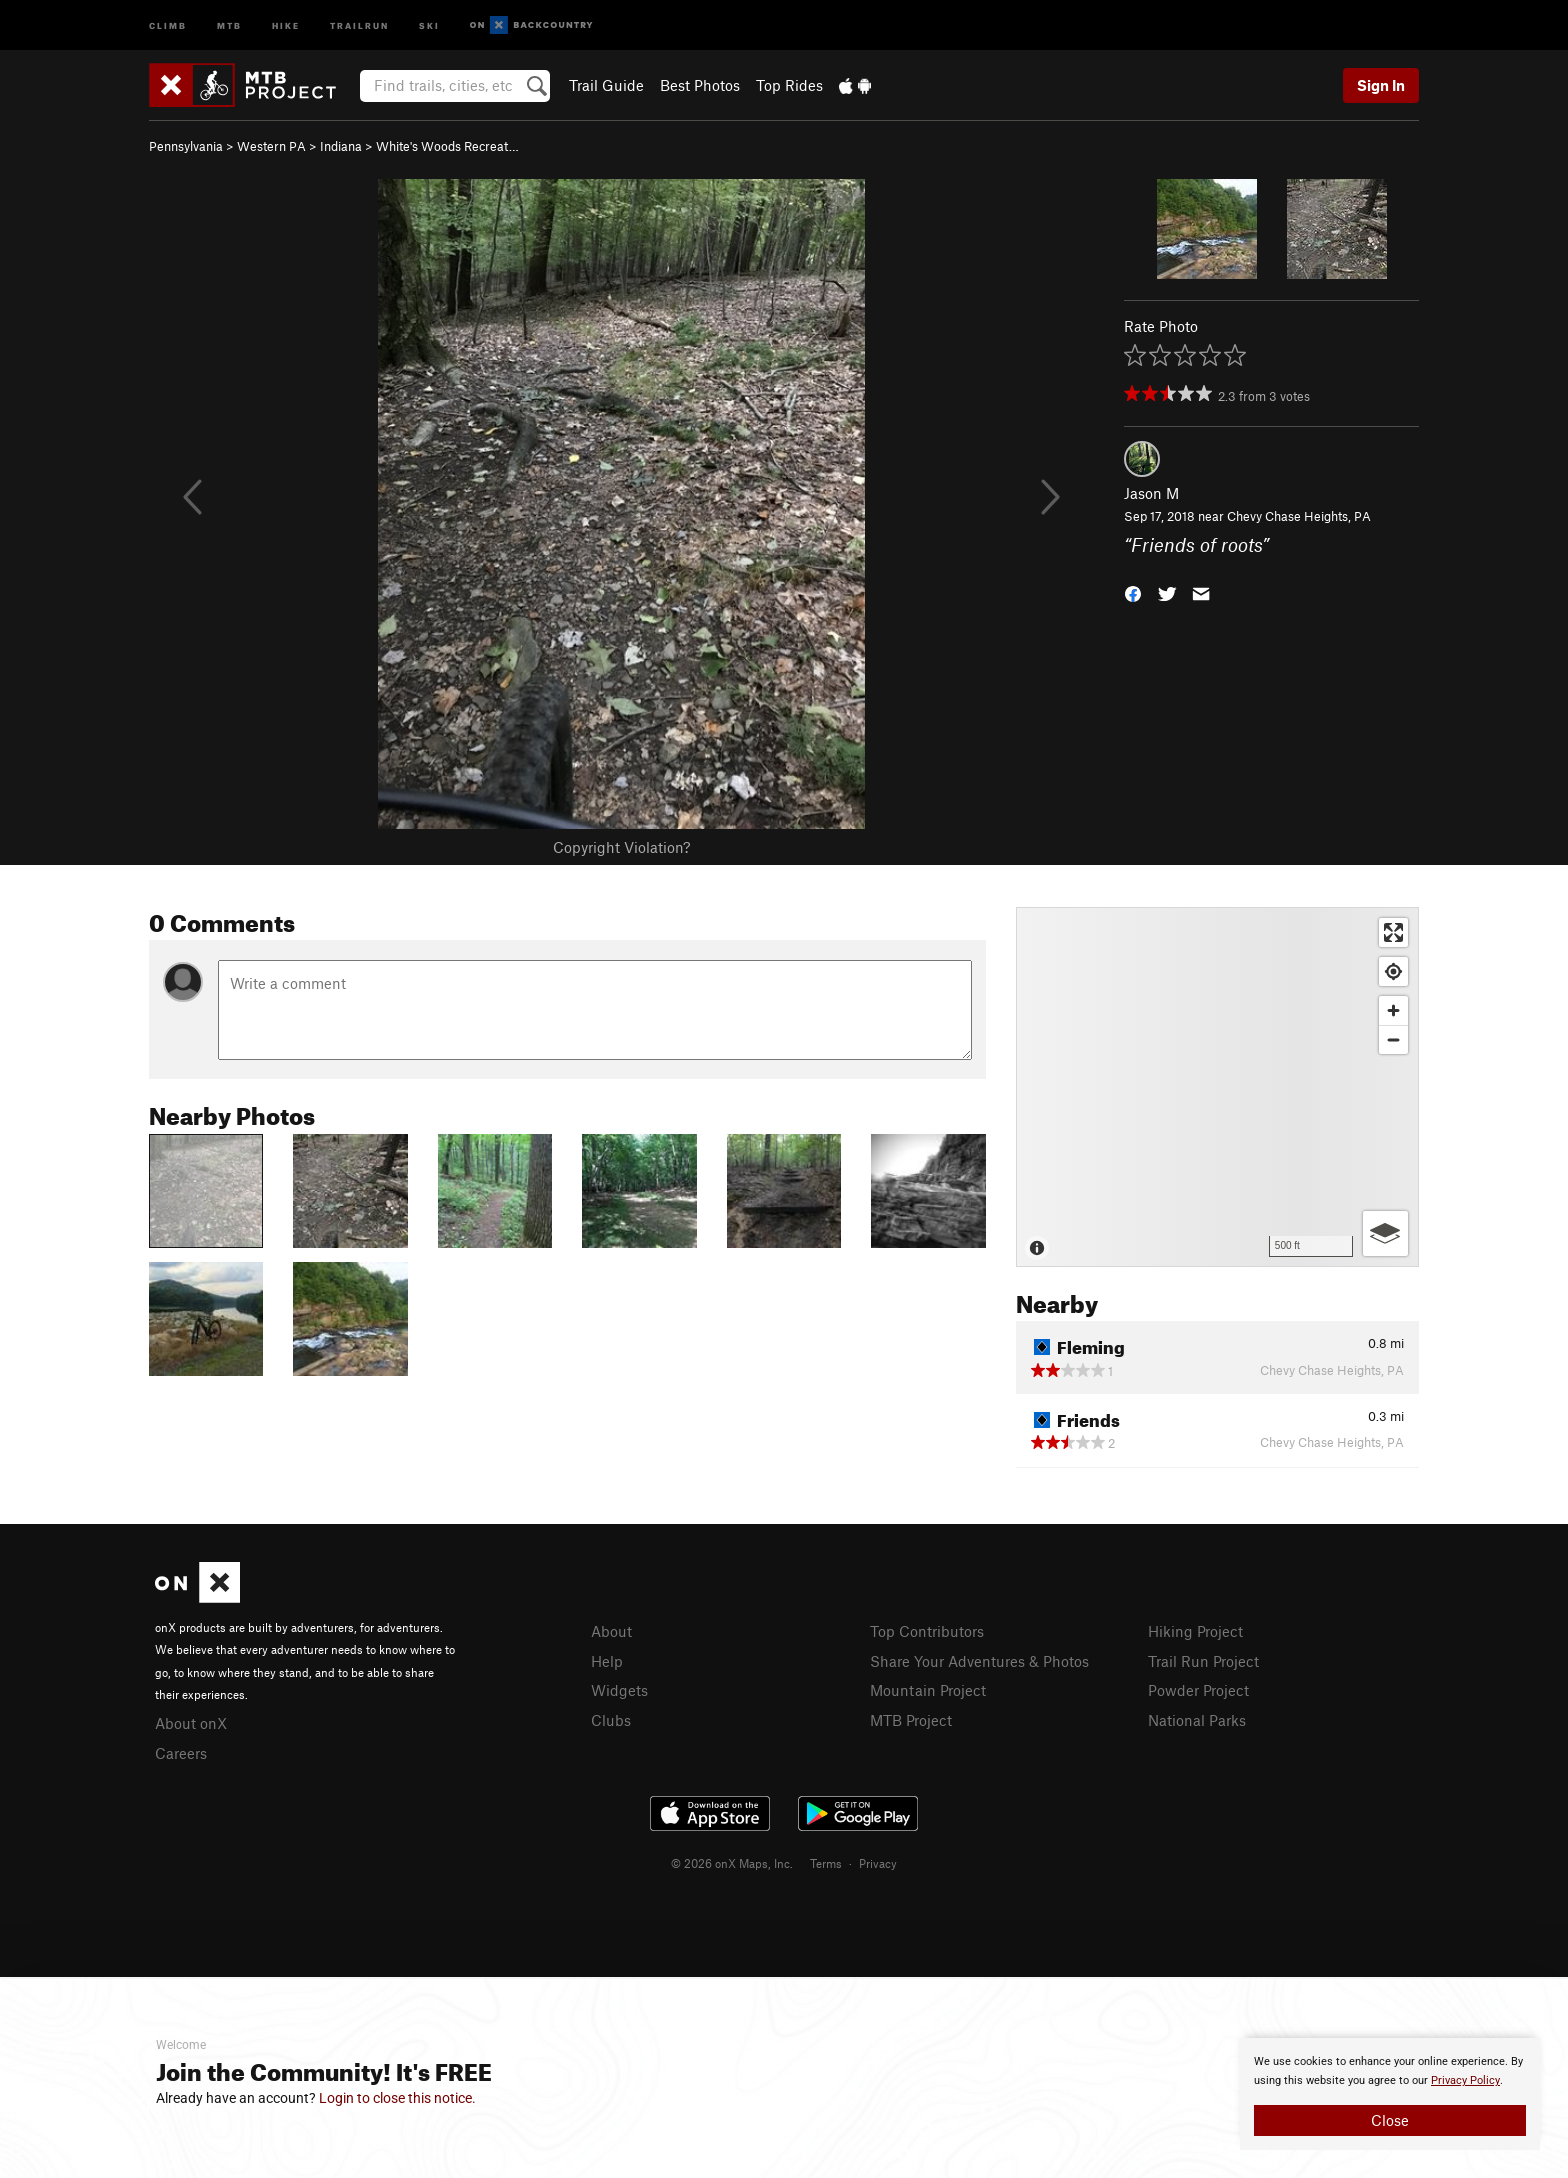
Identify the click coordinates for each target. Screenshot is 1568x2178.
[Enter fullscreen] (1393, 932)
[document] (1390, 2094)
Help (607, 1661)
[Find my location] (1393, 971)
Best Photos (700, 85)
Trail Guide (606, 85)
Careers (181, 1753)
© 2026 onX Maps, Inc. (732, 1863)
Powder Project (1198, 1690)
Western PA (271, 146)
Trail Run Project (1203, 1661)
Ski (429, 24)
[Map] (1217, 1087)
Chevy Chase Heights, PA (1299, 516)
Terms (826, 1863)
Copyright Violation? (621, 847)
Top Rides (789, 85)
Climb (168, 24)
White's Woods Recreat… (447, 146)
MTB (229, 24)
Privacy (878, 1863)
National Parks (1197, 1720)
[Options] (1385, 1233)
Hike (286, 24)
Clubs (611, 1720)
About (611, 1631)
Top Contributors (927, 1631)
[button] (1133, 591)
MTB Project (911, 1720)
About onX (191, 1723)
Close (1390, 2120)
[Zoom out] (1393, 1039)
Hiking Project (1195, 1631)
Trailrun (359, 24)
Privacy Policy (1465, 2080)
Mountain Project (928, 1690)
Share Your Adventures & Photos (979, 1661)
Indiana (341, 146)
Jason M (1151, 493)
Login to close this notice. (397, 2098)
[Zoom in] (1393, 1010)
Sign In (1381, 85)
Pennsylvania (186, 146)
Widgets (619, 1690)
